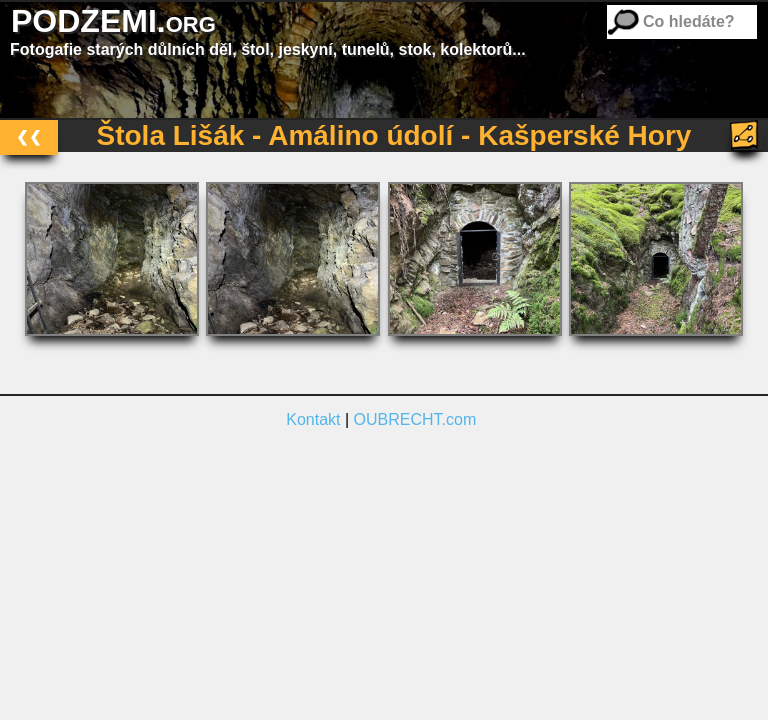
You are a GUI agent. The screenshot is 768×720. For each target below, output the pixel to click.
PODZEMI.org (113, 21)
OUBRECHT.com (415, 419)
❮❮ (29, 136)
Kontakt (313, 419)
